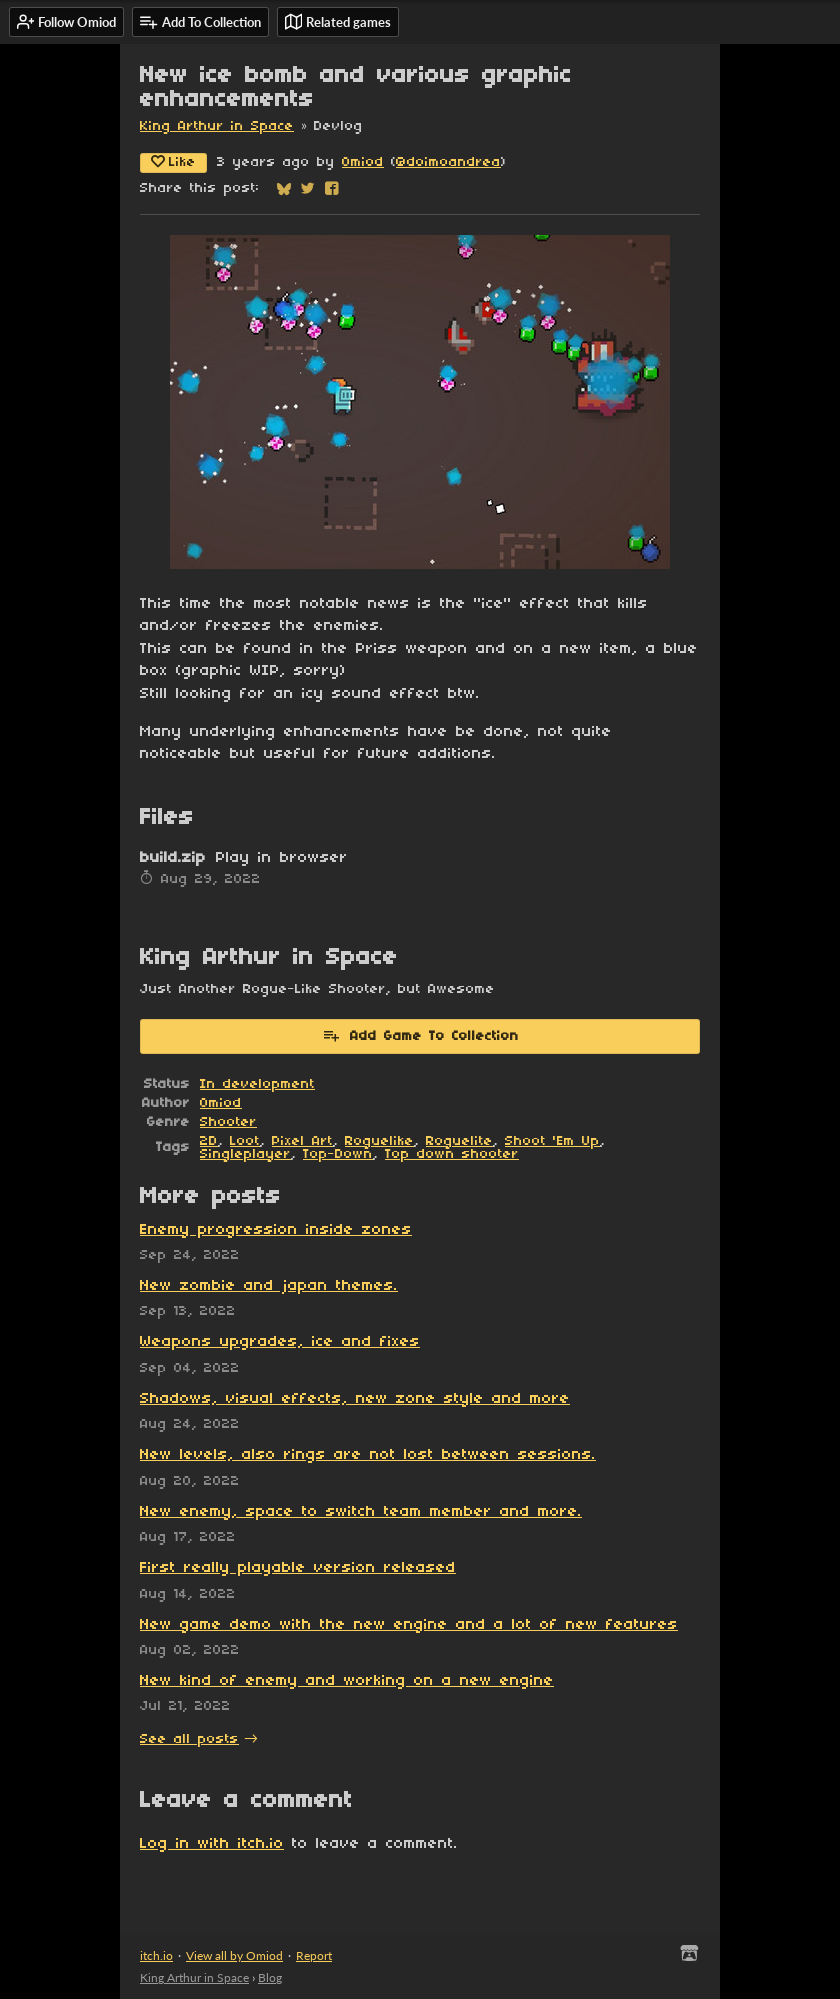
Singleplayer (245, 1154)
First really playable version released (298, 1568)
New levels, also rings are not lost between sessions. (368, 1455)
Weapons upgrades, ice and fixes (280, 1342)
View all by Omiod (234, 1955)
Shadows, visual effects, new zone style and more (355, 1399)
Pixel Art (302, 1141)
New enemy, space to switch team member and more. (361, 1512)
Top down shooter (452, 1154)
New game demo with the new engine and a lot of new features (409, 1625)
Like (173, 162)
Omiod (363, 162)
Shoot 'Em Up (552, 1141)
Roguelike (379, 1141)
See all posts (189, 1739)
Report (314, 1955)
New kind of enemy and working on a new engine (347, 1681)
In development (257, 1084)
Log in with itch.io (212, 1844)
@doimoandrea (448, 162)
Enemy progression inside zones (276, 1230)
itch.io (156, 1955)
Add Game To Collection (420, 1035)
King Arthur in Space (217, 126)
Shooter (228, 1122)
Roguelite (459, 1141)
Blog (270, 1977)
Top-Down (338, 1154)
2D (209, 1141)
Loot (245, 1141)
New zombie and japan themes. (269, 1286)
